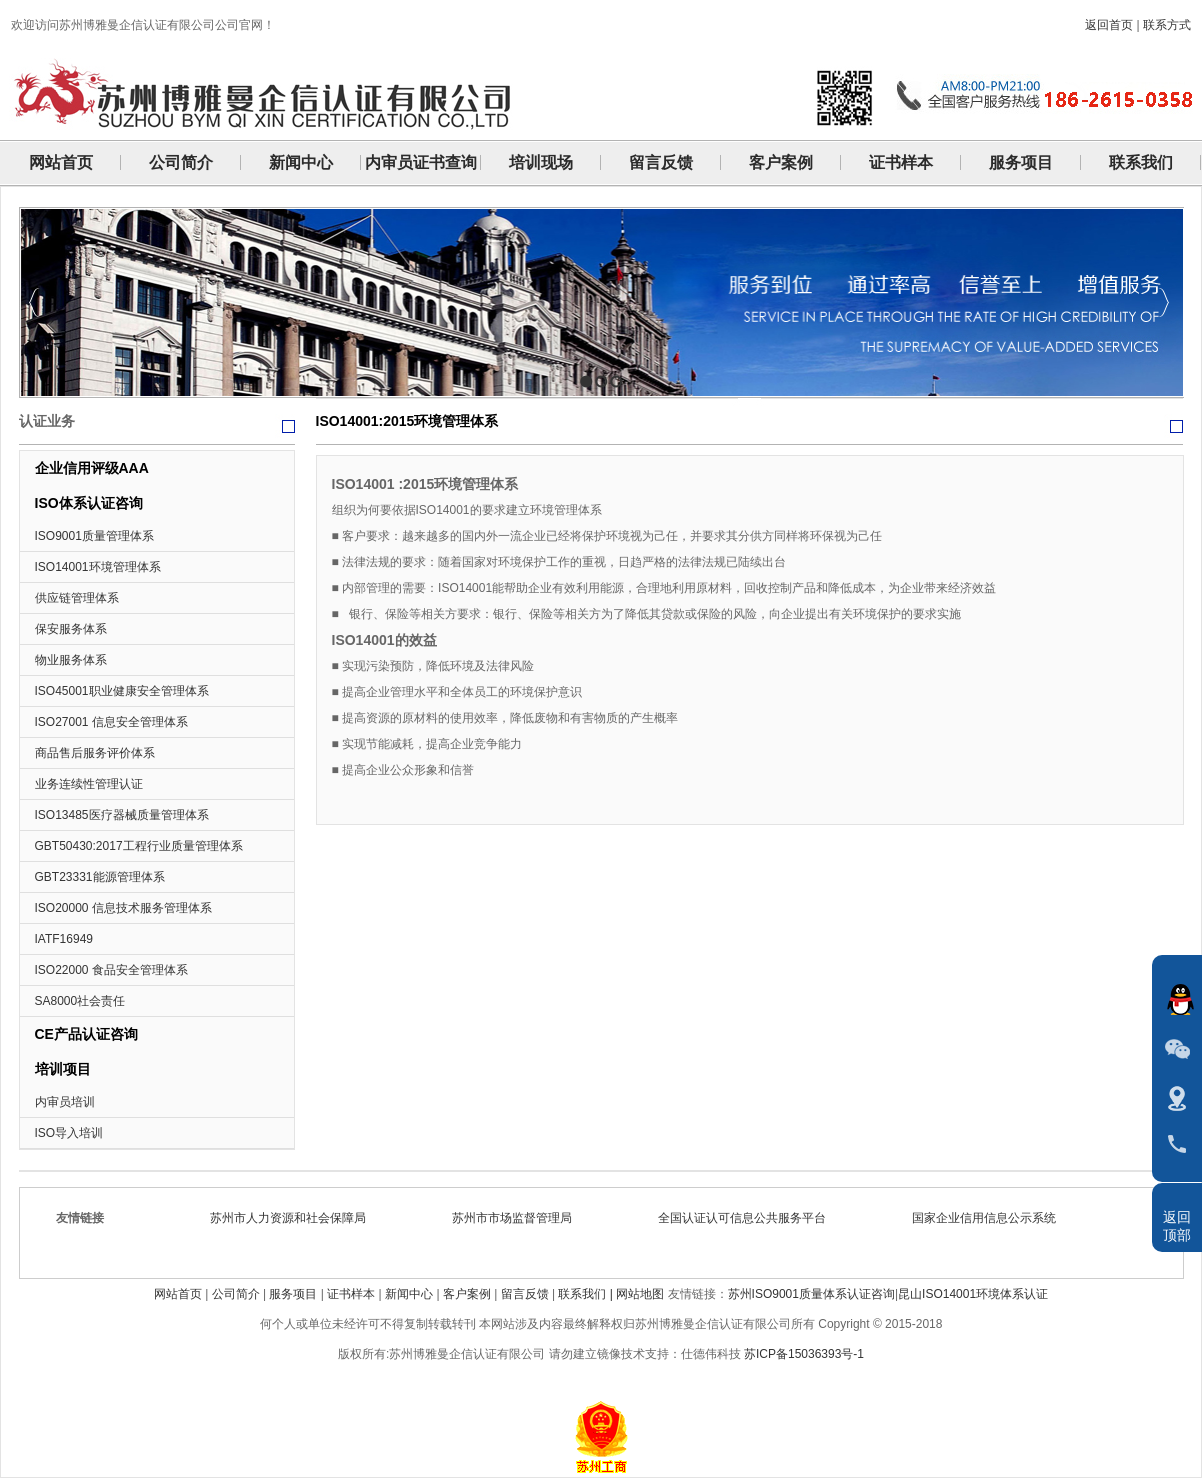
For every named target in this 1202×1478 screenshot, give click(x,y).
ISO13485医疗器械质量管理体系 (122, 815)
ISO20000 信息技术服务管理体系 (123, 908)
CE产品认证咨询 (86, 1034)
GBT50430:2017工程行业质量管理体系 (139, 846)
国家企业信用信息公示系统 (990, 1218)
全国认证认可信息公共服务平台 (748, 1218)
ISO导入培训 (69, 1133)
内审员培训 (65, 1102)
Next (1163, 302)
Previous (34, 302)
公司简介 (236, 1294)
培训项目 (63, 1069)
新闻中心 (409, 1294)
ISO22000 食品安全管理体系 (111, 970)
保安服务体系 (71, 629)
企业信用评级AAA (92, 468)
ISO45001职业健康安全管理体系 (122, 691)
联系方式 (1167, 25)
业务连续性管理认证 (89, 784)
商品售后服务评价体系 (95, 753)
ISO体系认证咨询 (89, 503)
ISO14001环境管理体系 (98, 567)
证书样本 (351, 1294)
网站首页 (178, 1294)
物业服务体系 (71, 660)
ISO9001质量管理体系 (94, 536)
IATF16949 (64, 939)
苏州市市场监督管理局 (518, 1218)
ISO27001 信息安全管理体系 (111, 722)
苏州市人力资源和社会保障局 (294, 1218)
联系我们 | (587, 1294)
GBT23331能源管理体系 (100, 877)
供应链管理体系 (77, 598)
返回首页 (1109, 25)
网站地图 (640, 1294)
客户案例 (467, 1294)
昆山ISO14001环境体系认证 (973, 1294)
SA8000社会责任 (80, 1001)
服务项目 (293, 1294)
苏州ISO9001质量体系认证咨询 (811, 1294)
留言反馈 (525, 1294)
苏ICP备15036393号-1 (804, 1354)
